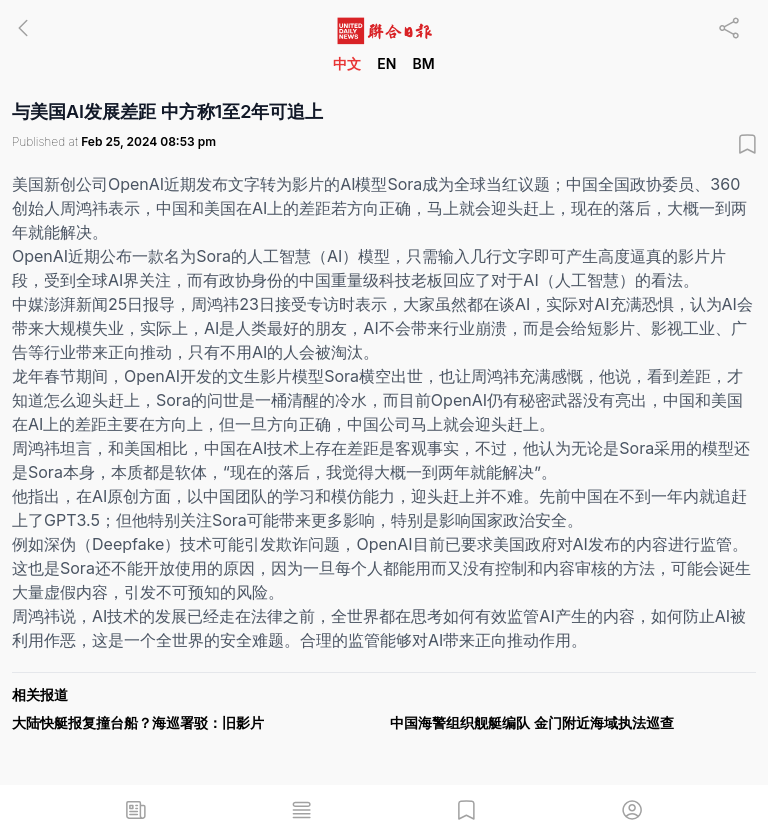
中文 (347, 63)
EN (386, 63)
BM (423, 63)
